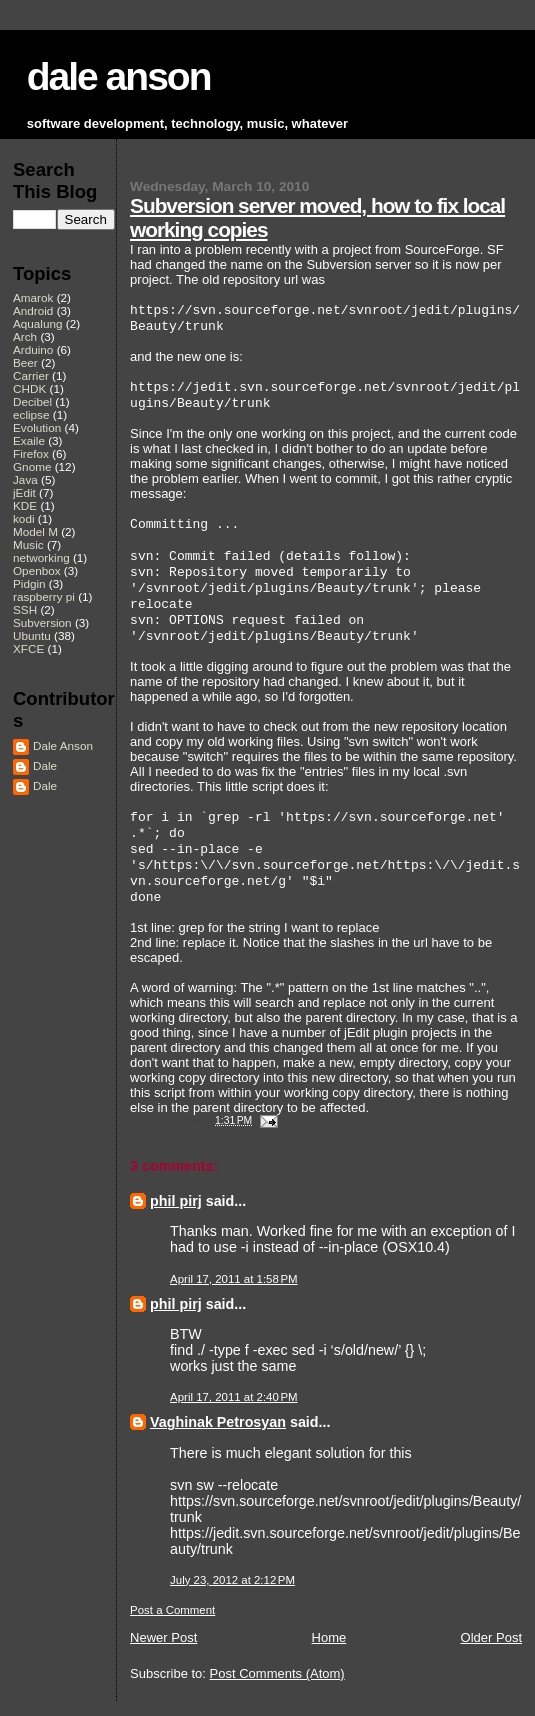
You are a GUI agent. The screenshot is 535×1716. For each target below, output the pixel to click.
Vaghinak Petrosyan (218, 1422)
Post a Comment (172, 1610)
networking (41, 557)
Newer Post (163, 1637)
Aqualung (38, 323)
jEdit (24, 492)
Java (25, 479)
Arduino (33, 349)
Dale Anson (63, 745)
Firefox (31, 453)
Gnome (32, 466)
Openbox (37, 570)
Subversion (42, 622)
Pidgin (29, 583)
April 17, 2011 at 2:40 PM (233, 1397)
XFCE (28, 648)
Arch (25, 336)
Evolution (37, 427)
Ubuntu (32, 635)
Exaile (29, 440)
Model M (35, 531)
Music (28, 544)
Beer (25, 362)
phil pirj (176, 1201)
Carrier (31, 375)
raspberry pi (44, 596)
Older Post (491, 1637)
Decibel (32, 401)
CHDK (29, 388)
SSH (25, 609)
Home (329, 1637)
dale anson (119, 76)
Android (33, 310)
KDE (25, 505)
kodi (24, 518)
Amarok (33, 297)
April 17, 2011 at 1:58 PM (233, 1279)
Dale (45, 765)
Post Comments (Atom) (277, 1673)
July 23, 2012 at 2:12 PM (232, 1580)
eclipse (31, 414)
